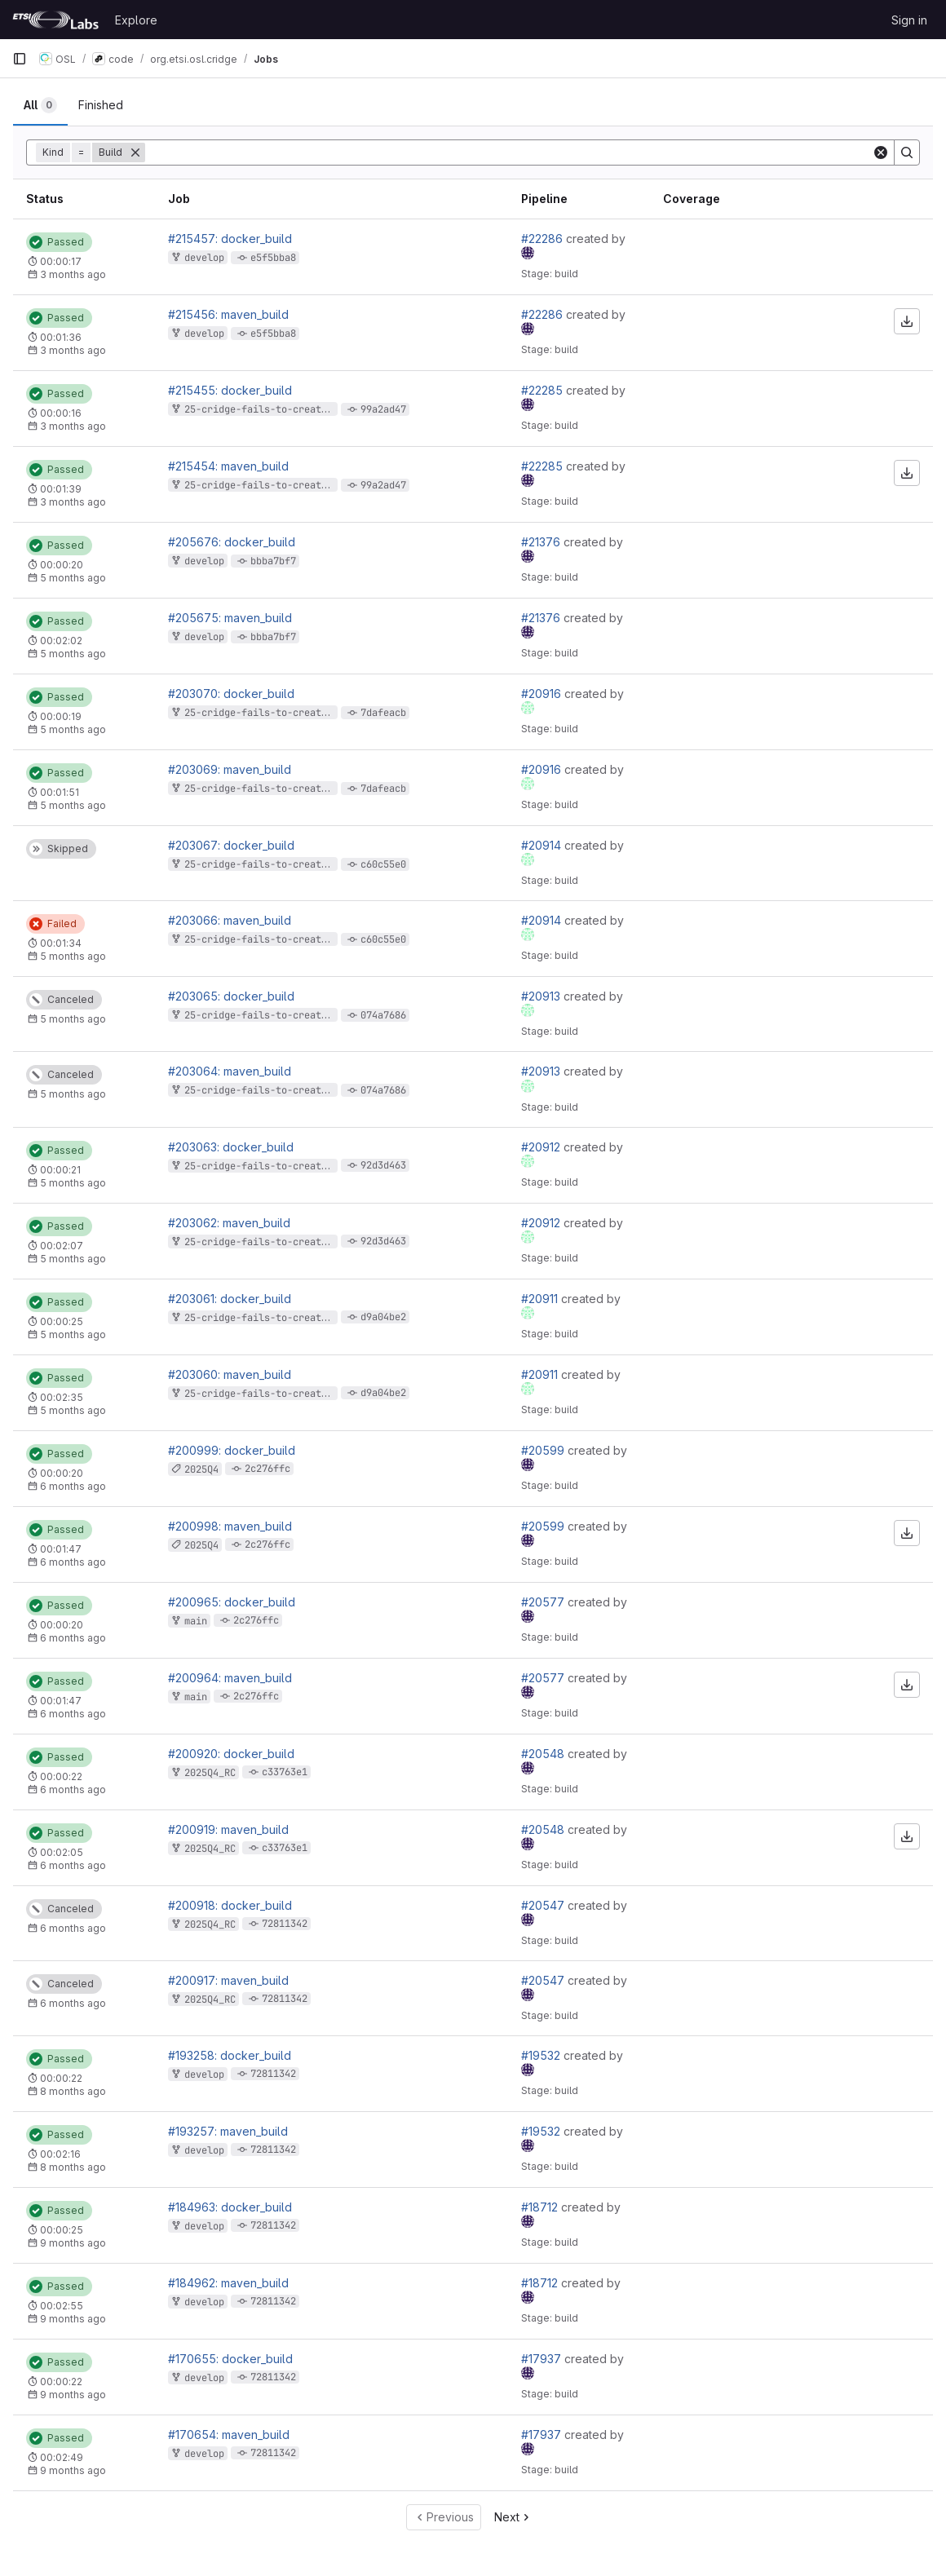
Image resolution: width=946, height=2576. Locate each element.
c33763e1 (284, 1771)
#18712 (541, 2207)
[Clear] (881, 152)
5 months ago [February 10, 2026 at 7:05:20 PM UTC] (73, 956)
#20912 (542, 1147)
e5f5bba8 (273, 257)
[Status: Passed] (59, 242)
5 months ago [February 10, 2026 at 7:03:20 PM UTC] (73, 1259)
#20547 (544, 1905)
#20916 (542, 693)
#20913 (542, 996)
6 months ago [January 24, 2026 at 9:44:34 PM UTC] (73, 1789)
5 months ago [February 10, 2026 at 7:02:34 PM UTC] (73, 1019)
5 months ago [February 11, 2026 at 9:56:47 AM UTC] (73, 805)
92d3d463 (383, 1165)
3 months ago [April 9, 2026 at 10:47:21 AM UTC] (73, 350)
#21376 (542, 542)
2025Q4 (201, 1469)
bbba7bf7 (273, 561)
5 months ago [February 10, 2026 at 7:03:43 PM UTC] (73, 1183)
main (195, 1621)
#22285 (543, 390)
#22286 (543, 238)
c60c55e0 (383, 864)
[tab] (40, 105)
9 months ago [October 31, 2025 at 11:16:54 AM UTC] (73, 2243)
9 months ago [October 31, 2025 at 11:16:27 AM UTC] (73, 2319)
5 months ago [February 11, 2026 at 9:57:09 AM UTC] (73, 729)
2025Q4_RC (210, 1772)
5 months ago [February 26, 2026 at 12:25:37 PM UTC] (73, 578)
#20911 (541, 1299)
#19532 (542, 2055)
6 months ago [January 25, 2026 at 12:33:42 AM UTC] (73, 1638)
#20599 (544, 1450)
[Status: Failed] (55, 924)
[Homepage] (55, 20)
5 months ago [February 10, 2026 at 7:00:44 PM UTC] (73, 1410)
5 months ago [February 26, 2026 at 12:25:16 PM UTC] (73, 653)
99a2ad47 (383, 409)
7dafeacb (383, 712)
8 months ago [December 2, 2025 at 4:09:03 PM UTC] (73, 2167)
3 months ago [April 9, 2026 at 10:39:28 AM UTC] (73, 426)
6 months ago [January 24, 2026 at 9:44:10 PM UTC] (73, 1865)
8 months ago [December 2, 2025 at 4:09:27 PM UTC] (73, 2091)
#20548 (544, 1754)
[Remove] (135, 152)
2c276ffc (267, 1468)
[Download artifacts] (907, 321)
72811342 (284, 1923)
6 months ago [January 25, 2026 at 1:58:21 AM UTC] (73, 1486)
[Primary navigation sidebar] (20, 59)
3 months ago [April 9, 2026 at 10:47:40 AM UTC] (73, 274)
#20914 (542, 845)
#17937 (542, 2359)
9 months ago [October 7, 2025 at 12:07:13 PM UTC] (73, 2470)
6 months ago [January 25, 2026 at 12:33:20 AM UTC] (73, 1714)
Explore (136, 20)
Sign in (909, 20)
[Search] (907, 152)
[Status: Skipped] (61, 849)
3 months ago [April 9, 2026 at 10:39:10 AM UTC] (73, 502)
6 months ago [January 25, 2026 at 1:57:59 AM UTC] (73, 1562)
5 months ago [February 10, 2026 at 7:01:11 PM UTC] (73, 1334)
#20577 (544, 1602)
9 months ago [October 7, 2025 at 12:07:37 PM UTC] (73, 2394)
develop (204, 257)
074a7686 (383, 1015)
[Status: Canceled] (64, 1000)
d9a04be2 (383, 1316)
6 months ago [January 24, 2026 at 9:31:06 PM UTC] (73, 1928)
